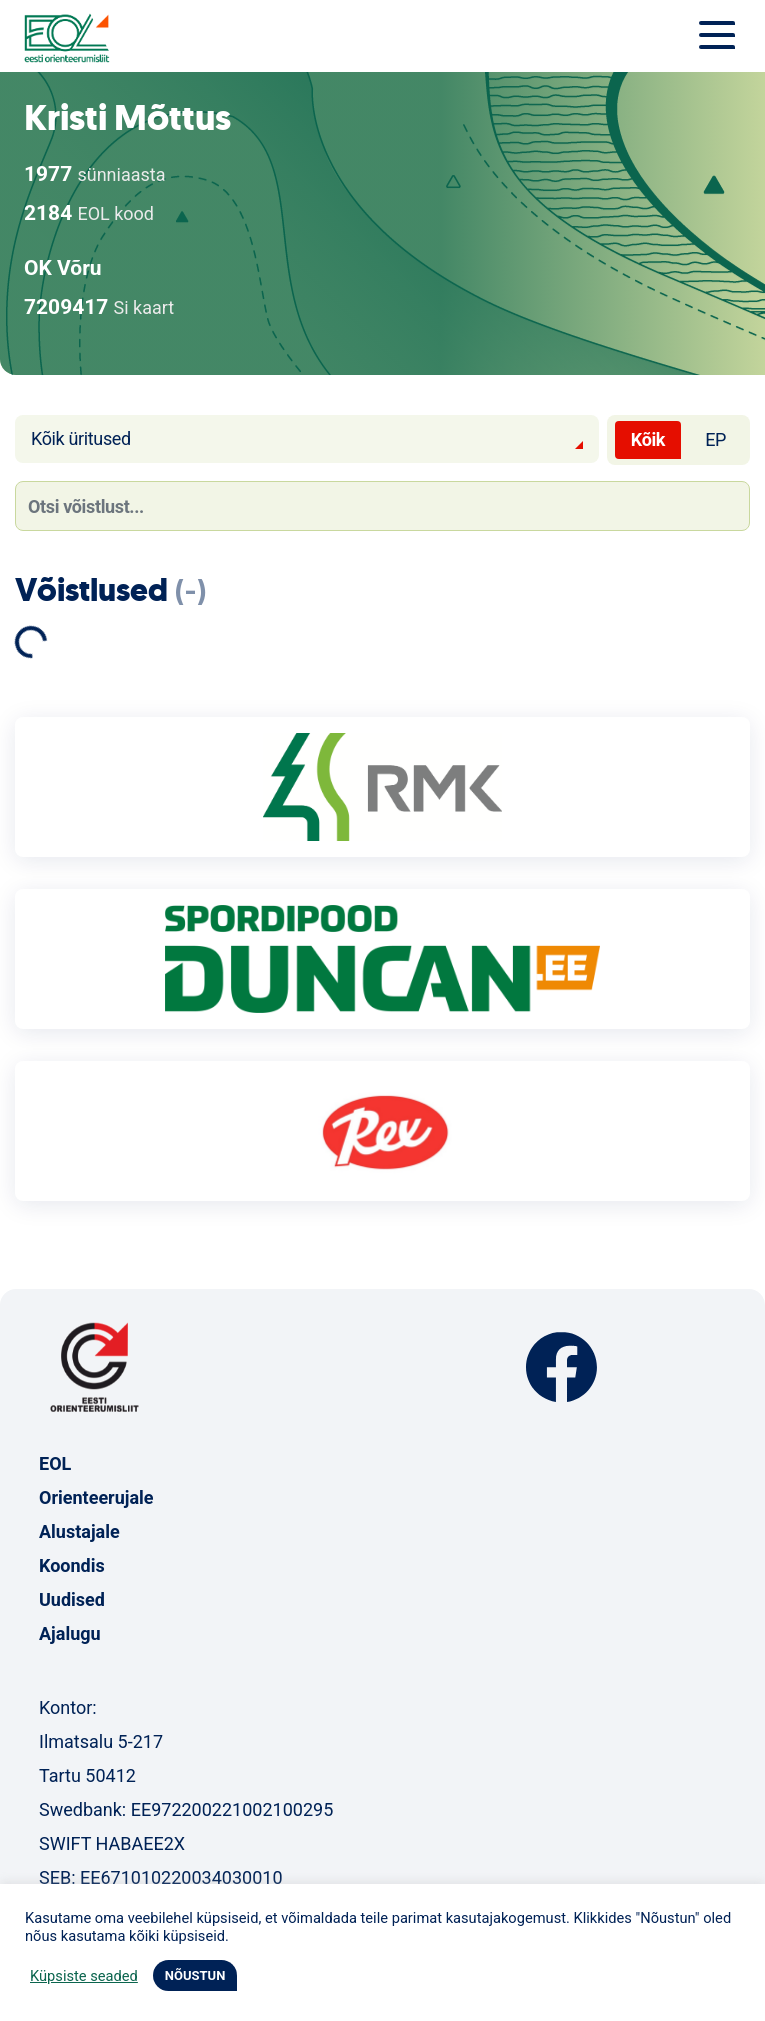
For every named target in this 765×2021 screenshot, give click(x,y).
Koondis (72, 1565)
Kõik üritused (81, 438)
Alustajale (79, 1531)
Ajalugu (70, 1633)
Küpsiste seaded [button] (84, 1976)
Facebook (561, 1367)
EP (715, 439)
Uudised (72, 1599)
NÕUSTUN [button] (195, 1975)
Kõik (648, 439)
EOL (55, 1463)
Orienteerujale (96, 1497)
